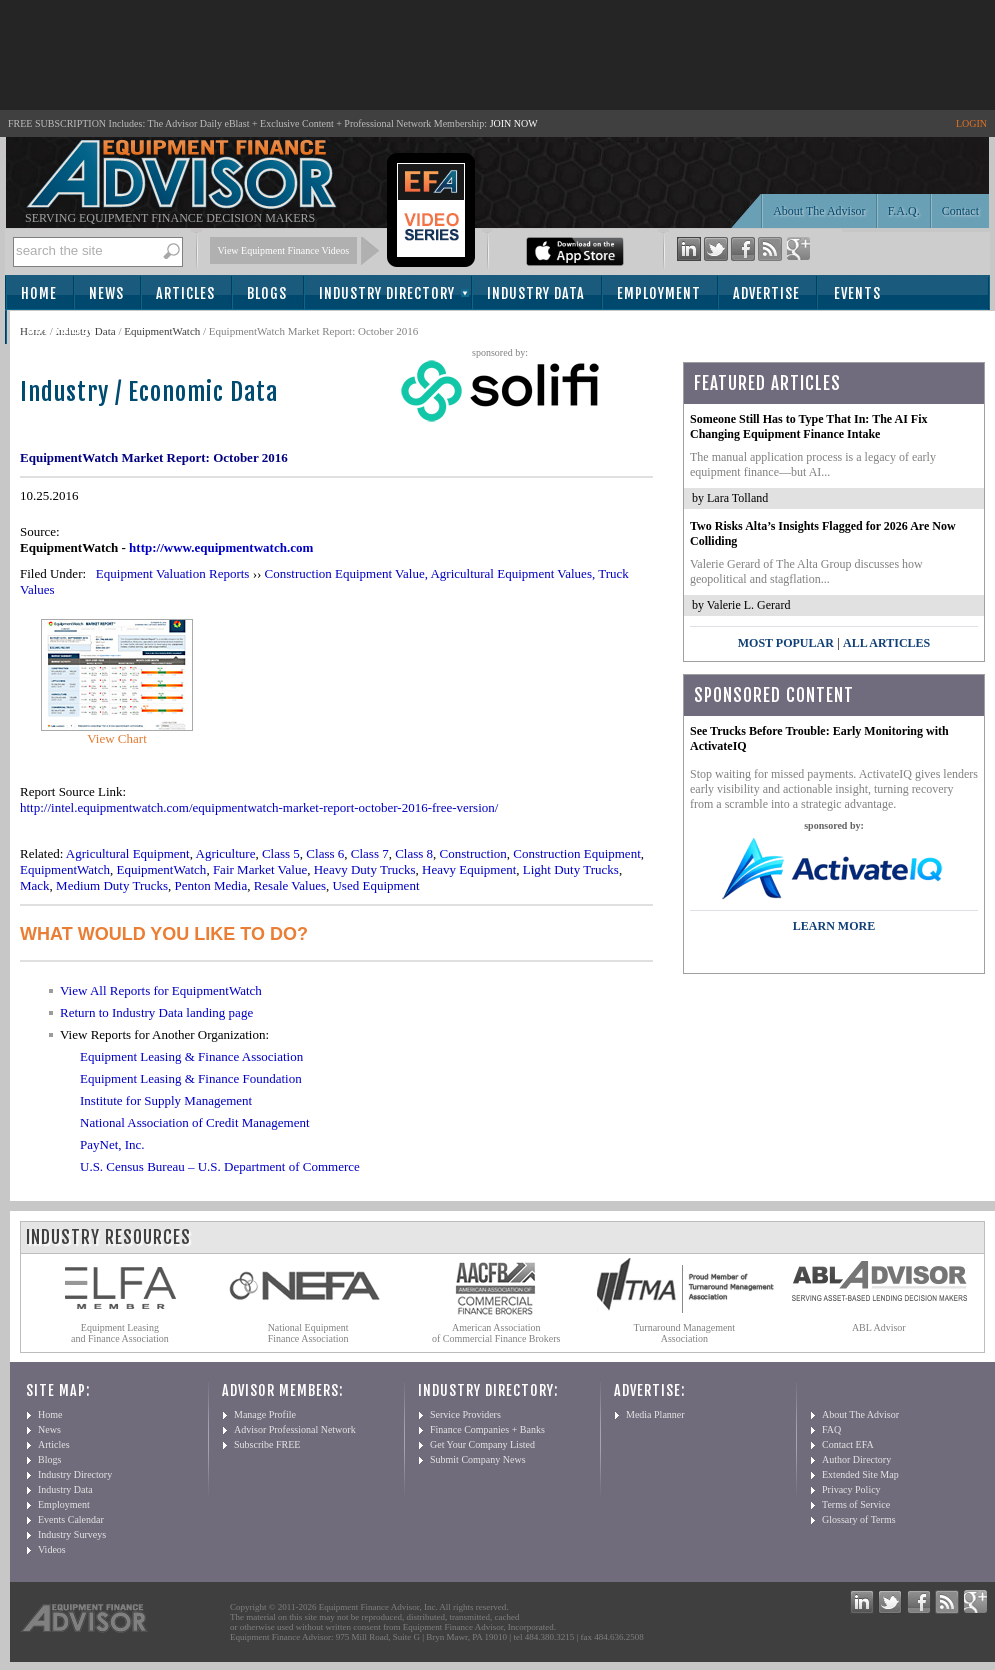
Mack (35, 885)
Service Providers (465, 1414)
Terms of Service (856, 1504)
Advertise (766, 293)
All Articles (886, 643)
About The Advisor (819, 211)
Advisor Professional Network (295, 1429)
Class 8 (414, 853)
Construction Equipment (576, 853)
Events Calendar (71, 1519)
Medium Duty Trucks (112, 885)
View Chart (117, 738)
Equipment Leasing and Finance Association (120, 1333)
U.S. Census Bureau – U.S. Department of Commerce (220, 1166)
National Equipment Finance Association (308, 1333)
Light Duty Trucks (571, 869)
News (106, 293)
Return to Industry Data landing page (156, 1012)
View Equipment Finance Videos (284, 250)
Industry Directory (387, 293)
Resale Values (290, 885)
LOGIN (971, 123)
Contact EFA (848, 1444)
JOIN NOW (514, 123)
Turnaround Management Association (685, 1333)
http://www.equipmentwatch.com (221, 547)
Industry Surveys (72, 1534)
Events (857, 293)
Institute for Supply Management (166, 1100)
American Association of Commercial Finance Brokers (496, 1333)
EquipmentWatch (162, 331)
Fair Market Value (260, 869)
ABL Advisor (879, 1327)
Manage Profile (265, 1414)
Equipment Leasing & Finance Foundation (191, 1078)
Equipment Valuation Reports (173, 573)
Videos (52, 1549)
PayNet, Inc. (112, 1144)
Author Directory (856, 1459)
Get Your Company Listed (482, 1444)
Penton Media (211, 885)
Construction (473, 853)
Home (39, 293)
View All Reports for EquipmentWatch (161, 990)
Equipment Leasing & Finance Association (191, 1056)
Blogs (267, 293)
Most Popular (786, 643)
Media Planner (655, 1414)
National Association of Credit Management (195, 1122)
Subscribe (61, 328)
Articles (185, 293)
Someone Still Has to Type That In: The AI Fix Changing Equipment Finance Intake (809, 426)
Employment (659, 293)
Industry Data (536, 293)
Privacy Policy (851, 1489)
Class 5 (281, 853)
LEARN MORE (834, 926)
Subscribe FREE (267, 1444)
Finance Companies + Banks (487, 1429)
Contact (960, 211)
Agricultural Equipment (128, 853)
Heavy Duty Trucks (365, 869)
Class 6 (325, 853)
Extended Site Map (860, 1474)
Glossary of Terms (859, 1519)
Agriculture (226, 853)
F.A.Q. (904, 211)
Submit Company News (478, 1459)
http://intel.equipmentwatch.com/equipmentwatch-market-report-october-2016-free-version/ (259, 807)
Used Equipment (375, 885)
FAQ (831, 1429)
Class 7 (370, 853)
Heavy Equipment (469, 869)
